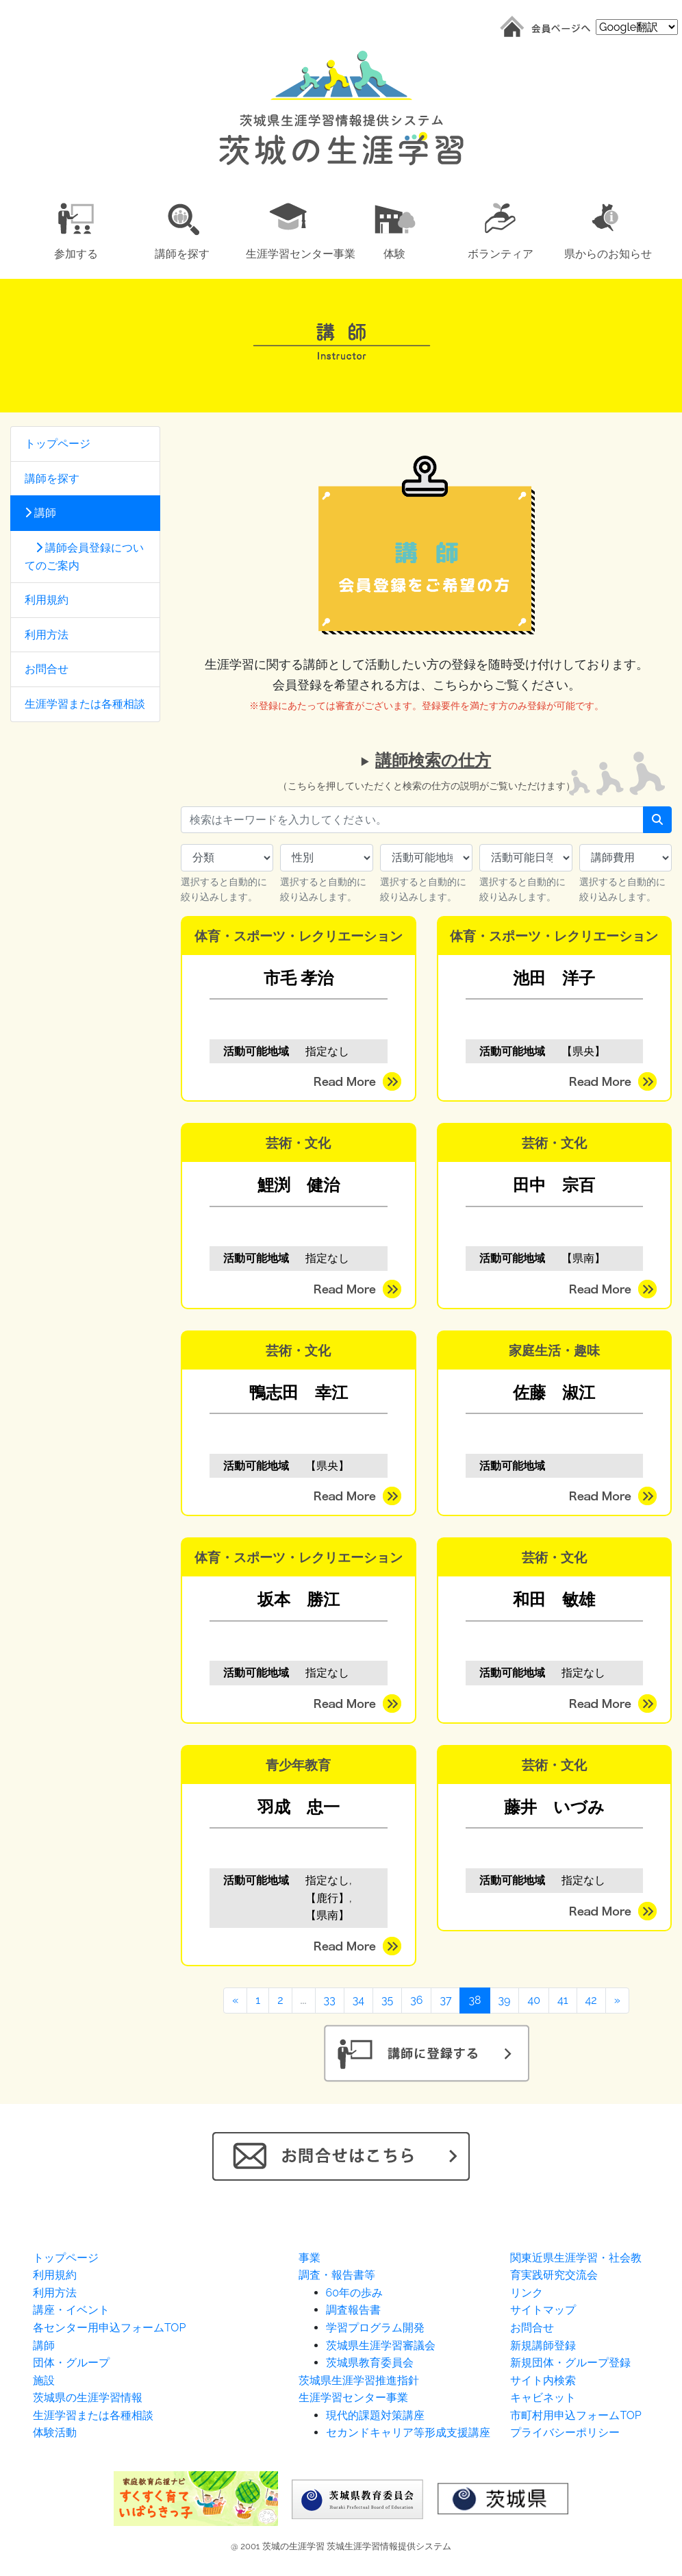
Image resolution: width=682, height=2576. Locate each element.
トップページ (57, 443)
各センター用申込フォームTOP (109, 2327)
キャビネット (543, 2397)
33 (330, 2000)
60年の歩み (354, 2292)
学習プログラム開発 (375, 2327)
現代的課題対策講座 (375, 2415)
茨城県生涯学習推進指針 (359, 2380)
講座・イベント (71, 2309)
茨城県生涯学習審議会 (380, 2345)
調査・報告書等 (337, 2274)
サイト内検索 (543, 2380)
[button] (76, 228)
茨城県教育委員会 (370, 2362)
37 (445, 2000)
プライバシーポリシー (565, 2432)
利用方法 (46, 634)
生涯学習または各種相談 (85, 703)
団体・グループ (71, 2362)
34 (358, 2000)
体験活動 (55, 2432)
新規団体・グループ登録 (570, 2362)
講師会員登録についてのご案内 (84, 556)
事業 (309, 2257)
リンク (526, 2292)
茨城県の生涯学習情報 (87, 2397)
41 (562, 2000)
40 (533, 2000)
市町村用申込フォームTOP (575, 2415)
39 (504, 2000)
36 (416, 2000)
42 (591, 2000)
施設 (44, 2380)
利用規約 (46, 599)
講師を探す (52, 478)
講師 (40, 512)
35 (387, 2000)
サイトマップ (543, 2309)
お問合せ (46, 669)
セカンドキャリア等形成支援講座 (408, 2432)
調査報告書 (353, 2309)
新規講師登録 (543, 2345)
